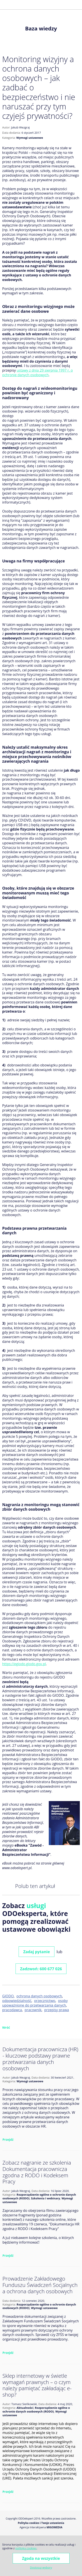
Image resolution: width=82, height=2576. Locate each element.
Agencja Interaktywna (33, 2527)
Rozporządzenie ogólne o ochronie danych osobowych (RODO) (36, 2409)
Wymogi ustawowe (29, 138)
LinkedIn (78, 4)
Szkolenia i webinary (45, 2198)
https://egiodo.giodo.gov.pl (24, 1663)
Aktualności (25, 2408)
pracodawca (12, 2009)
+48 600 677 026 (50, 4)
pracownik (33, 2009)
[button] (5, 4)
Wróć (6, 2027)
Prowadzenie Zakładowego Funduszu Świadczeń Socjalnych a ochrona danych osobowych (39, 2285)
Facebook (63, 4)
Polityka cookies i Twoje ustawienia (41, 2523)
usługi (36, 1905)
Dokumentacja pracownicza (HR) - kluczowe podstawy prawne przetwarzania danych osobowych (40, 2059)
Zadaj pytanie (36, 1951)
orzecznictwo (44, 2000)
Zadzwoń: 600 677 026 (41, 1968)
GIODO (8, 1996)
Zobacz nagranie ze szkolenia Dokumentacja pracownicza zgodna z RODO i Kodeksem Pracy (36, 2172)
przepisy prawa (56, 2009)
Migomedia (55, 2527)
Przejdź (7, 2139)
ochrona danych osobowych (39, 1996)
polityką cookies (25, 2548)
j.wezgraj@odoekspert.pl (56, 4)
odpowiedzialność (16, 2000)
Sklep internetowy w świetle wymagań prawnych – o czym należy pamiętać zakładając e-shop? (37, 2385)
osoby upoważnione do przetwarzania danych (35, 2003)
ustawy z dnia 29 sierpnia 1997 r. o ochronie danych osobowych (37, 372)
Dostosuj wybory (41, 2567)
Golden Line (70, 4)
